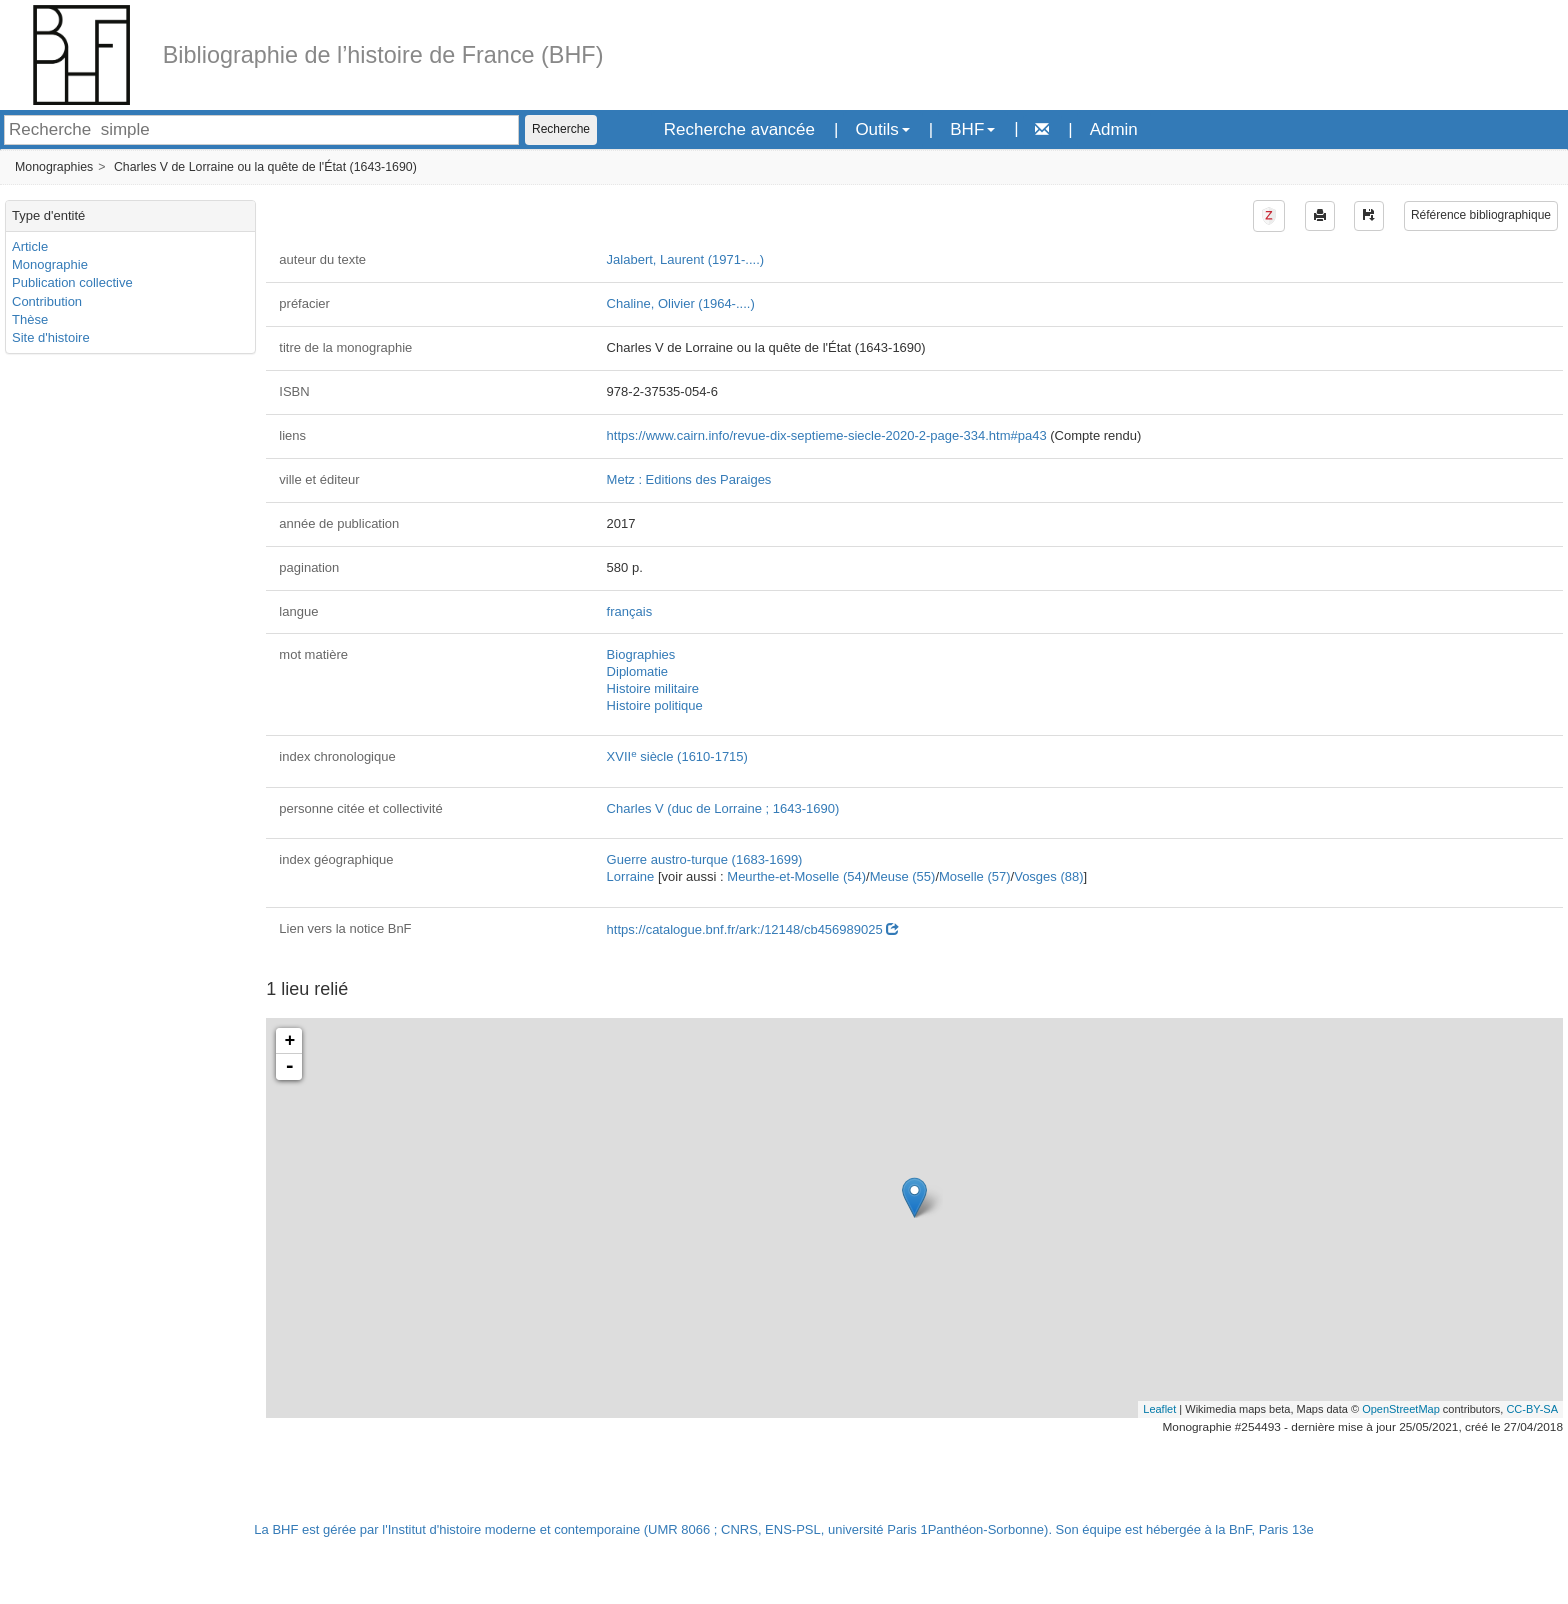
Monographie (50, 264)
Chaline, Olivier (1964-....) (681, 303)
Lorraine (631, 876)
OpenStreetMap (1401, 1409)
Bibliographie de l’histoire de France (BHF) (383, 55)
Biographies (641, 654)
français (630, 611)
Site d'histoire (51, 337)
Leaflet (1159, 1409)
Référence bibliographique (1481, 215)
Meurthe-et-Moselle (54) (796, 876)
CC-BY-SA (1532, 1409)
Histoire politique (655, 705)
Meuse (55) (903, 876)
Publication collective (72, 282)
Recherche (561, 129)
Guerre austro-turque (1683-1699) (705, 859)
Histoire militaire (653, 688)
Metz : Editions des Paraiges (689, 479)
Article (30, 246)
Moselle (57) (975, 876)
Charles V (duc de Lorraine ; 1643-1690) (723, 808)
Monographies (54, 167)
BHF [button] (972, 129)
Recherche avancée (739, 129)
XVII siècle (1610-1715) (677, 756)
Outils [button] (882, 129)
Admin (1114, 129)
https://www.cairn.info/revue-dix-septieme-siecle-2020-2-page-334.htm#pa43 (827, 435)
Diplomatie (637, 671)
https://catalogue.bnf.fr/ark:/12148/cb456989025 (753, 929)
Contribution (47, 301)
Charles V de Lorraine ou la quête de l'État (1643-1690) (265, 167)
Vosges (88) (1048, 876)
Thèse (30, 319)
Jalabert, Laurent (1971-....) (686, 259)
